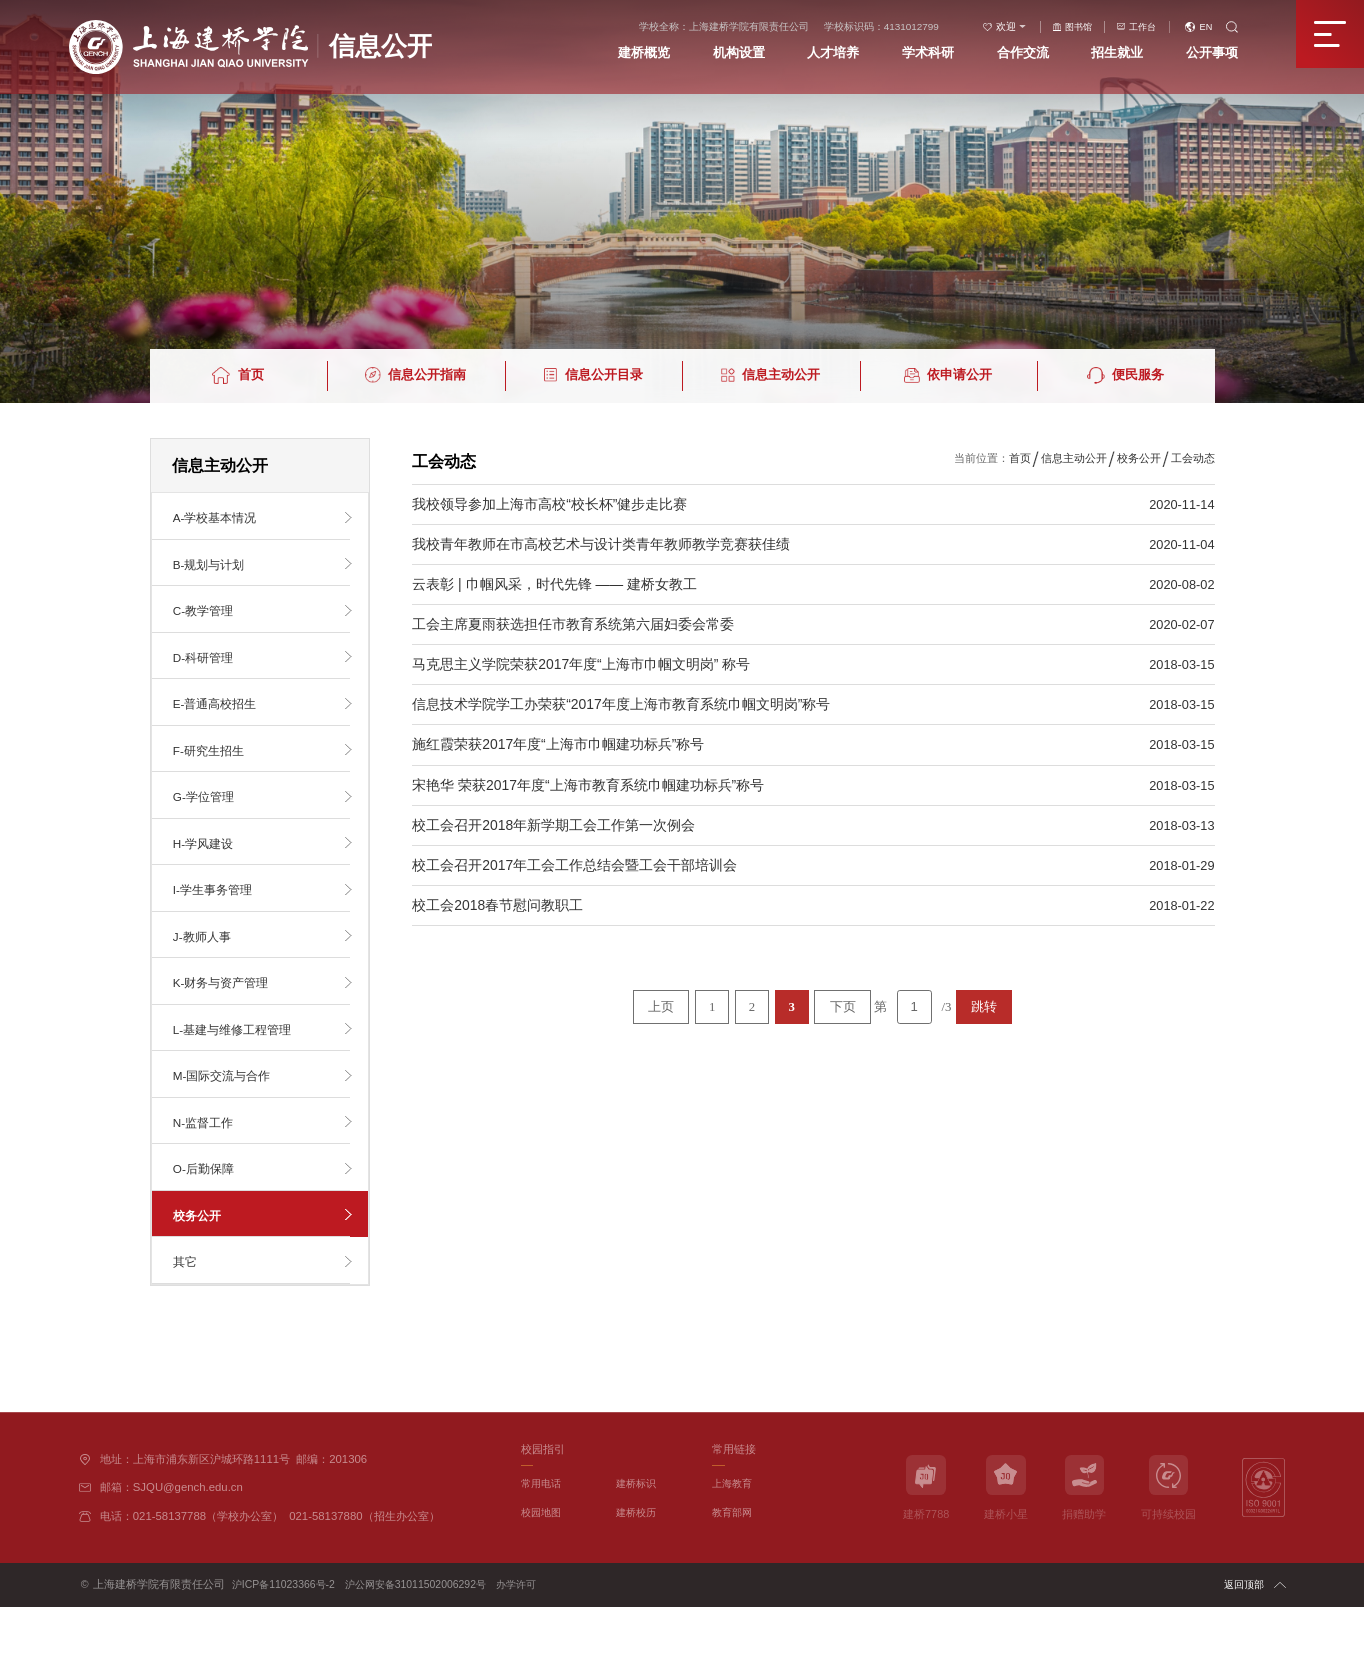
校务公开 (1139, 458)
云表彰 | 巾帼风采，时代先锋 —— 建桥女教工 (555, 584)
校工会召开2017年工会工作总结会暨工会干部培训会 (575, 865)
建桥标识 (638, 1555)
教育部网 (734, 1583)
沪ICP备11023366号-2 (286, 1655)
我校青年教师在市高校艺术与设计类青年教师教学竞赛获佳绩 (601, 544)
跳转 (984, 1007)
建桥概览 (631, 57)
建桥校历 (638, 1583)
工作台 (1151, 29)
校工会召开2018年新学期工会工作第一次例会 (554, 825)
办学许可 (530, 1655)
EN (1218, 29)
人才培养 (828, 57)
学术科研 (927, 57)
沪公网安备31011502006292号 (423, 1655)
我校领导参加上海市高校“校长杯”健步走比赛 (549, 504)
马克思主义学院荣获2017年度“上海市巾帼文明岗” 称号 (581, 664)
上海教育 (734, 1555)
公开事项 (1222, 57)
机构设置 (729, 57)
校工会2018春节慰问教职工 (498, 905)
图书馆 (1083, 29)
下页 (843, 1007)
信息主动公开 (1074, 458)
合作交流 (1025, 57)
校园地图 (543, 1583)
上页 (661, 1007)
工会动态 (1193, 458)
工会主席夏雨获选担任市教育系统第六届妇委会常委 (573, 624)
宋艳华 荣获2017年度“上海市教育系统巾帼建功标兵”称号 (588, 785)
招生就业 (1124, 57)
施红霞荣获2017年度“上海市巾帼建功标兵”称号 (558, 744)
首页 (1020, 458)
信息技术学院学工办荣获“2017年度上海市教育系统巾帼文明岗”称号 (621, 704)
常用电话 (543, 1555)
